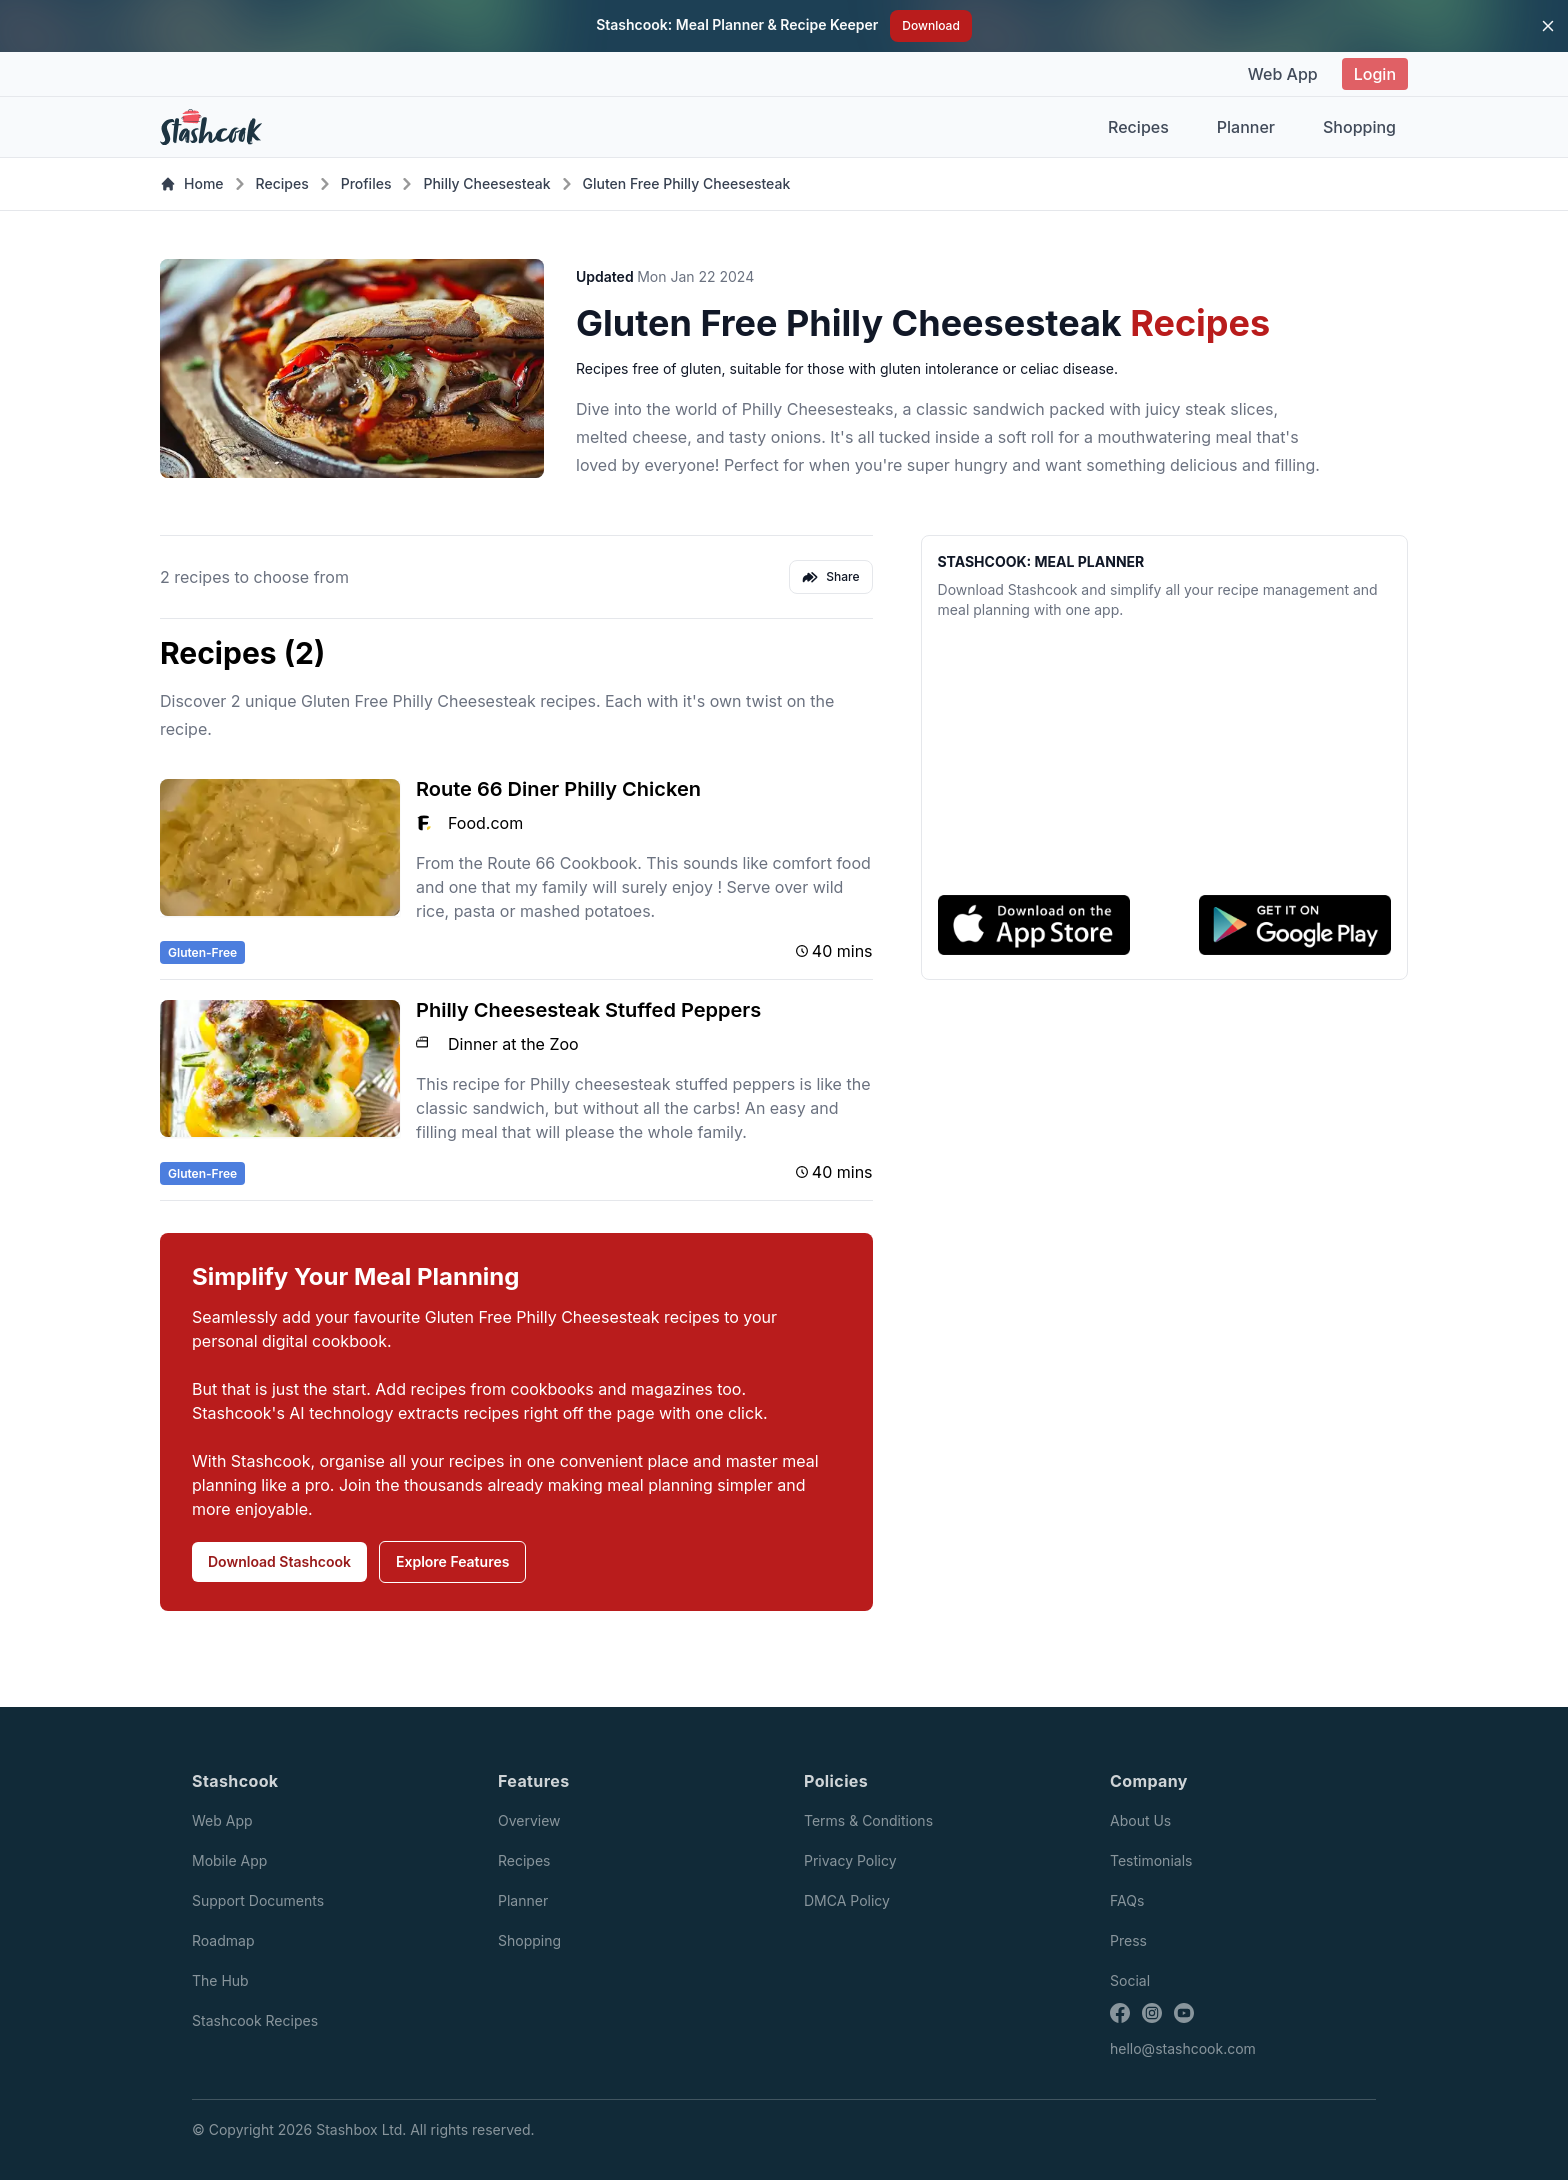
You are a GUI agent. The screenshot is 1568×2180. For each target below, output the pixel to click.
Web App (1283, 74)
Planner (1246, 127)
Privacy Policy (850, 1860)
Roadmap (223, 1940)
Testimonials (1151, 1860)
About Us (1140, 1820)
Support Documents (258, 1900)
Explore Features (452, 1561)
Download (931, 25)
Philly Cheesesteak (486, 183)
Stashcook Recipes (255, 2020)
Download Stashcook (279, 1561)
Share (830, 577)
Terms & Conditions (868, 1820)
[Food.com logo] (424, 823)
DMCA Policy (847, 1900)
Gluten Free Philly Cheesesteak (687, 183)
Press (1128, 1940)
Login (1375, 74)
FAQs (1127, 1900)
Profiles (366, 183)
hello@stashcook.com (1183, 2048)
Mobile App (229, 1860)
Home (192, 183)
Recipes (1138, 127)
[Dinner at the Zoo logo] (424, 1044)
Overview (529, 1820)
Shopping (1359, 127)
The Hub (220, 1980)
